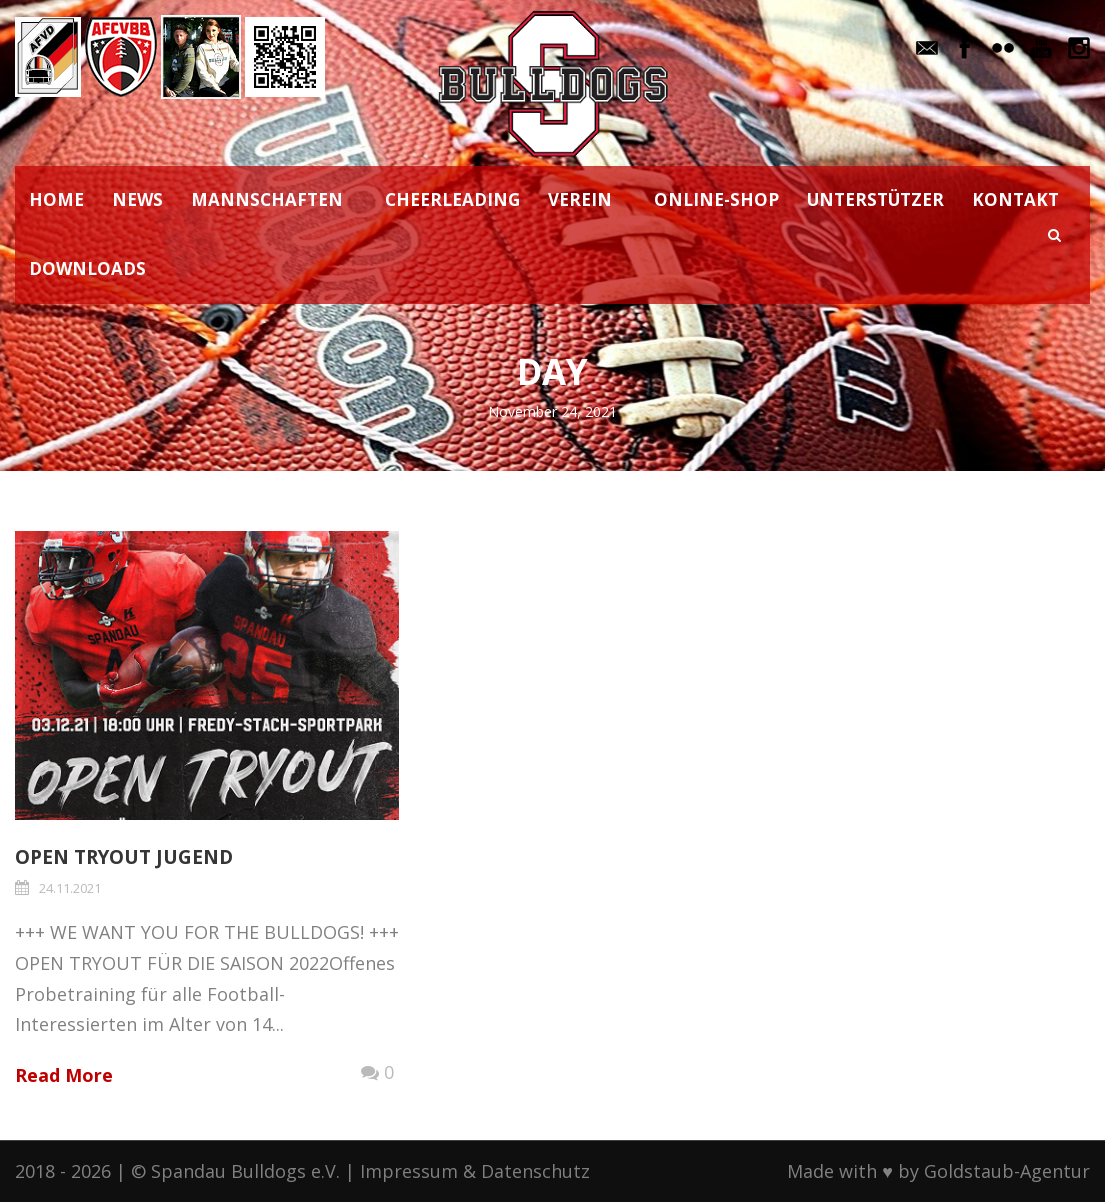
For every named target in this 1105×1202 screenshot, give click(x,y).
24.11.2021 (70, 888)
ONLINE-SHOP (716, 199)
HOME (56, 199)
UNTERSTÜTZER (875, 199)
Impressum (409, 1171)
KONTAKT (1015, 199)
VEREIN (580, 199)
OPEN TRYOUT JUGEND (124, 857)
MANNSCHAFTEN (267, 199)
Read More (64, 1075)
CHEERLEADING (452, 199)
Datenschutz (535, 1171)
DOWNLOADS (87, 268)
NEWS (137, 199)
